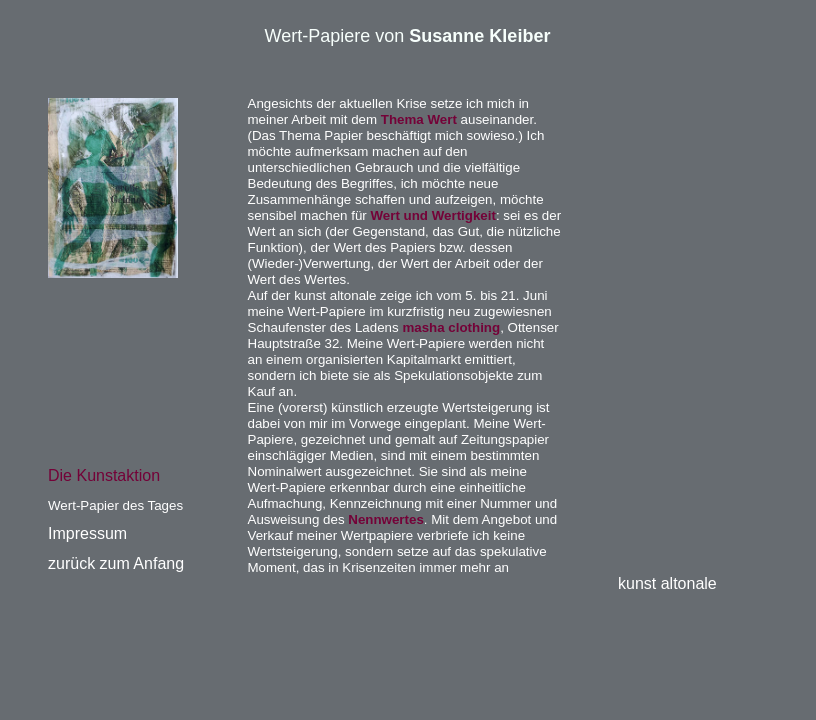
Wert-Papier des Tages (115, 505)
